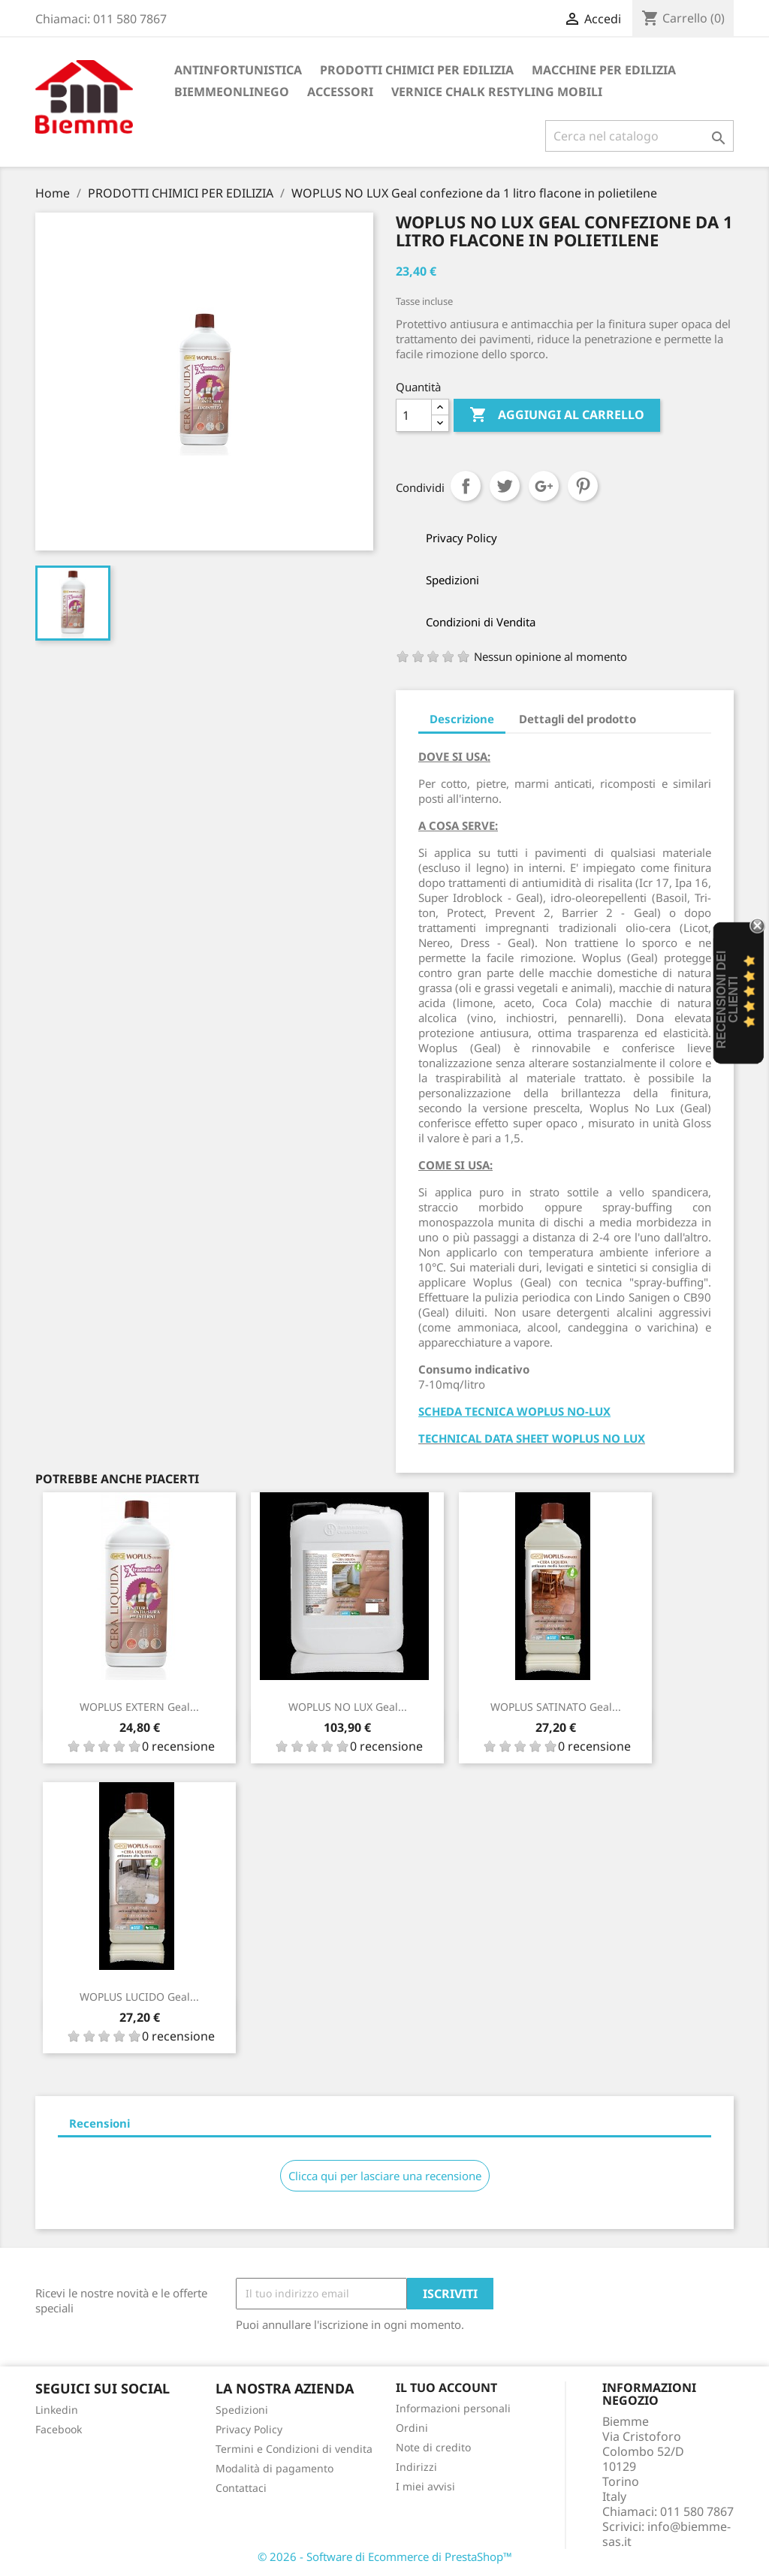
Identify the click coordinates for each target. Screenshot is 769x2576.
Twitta (505, 486)
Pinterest (583, 486)
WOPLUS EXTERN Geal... (139, 1707)
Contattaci (241, 2488)
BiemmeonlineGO (231, 91)
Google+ (544, 486)
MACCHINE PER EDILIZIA (604, 70)
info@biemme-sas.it (666, 2534)
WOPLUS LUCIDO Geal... (139, 1996)
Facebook (58, 2429)
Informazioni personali (453, 2408)
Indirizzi (416, 2467)
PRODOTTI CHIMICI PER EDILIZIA (417, 70)
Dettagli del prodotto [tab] (577, 718)
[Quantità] (414, 415)
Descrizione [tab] (462, 718)
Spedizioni (242, 2410)
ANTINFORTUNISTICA (238, 70)
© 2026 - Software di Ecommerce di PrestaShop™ (385, 2556)
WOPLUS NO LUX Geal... (347, 1707)
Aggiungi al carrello (556, 415)
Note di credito (433, 2447)
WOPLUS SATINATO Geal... (555, 1707)
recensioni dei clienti (727, 999)
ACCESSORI (340, 91)
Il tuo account (446, 2387)
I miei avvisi (425, 2486)
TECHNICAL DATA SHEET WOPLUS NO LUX (531, 1438)
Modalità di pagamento (274, 2468)
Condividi (466, 486)
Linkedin (56, 2410)
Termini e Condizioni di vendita (294, 2449)
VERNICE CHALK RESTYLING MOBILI (496, 91)
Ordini (412, 2428)
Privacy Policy (249, 2429)
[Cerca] (639, 136)
